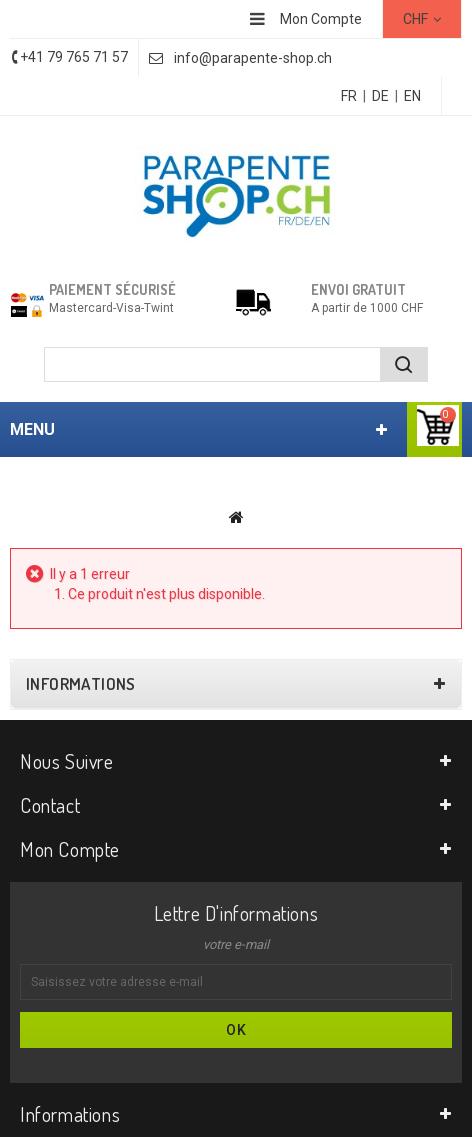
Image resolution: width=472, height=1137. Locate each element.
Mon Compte (321, 19)
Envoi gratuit (358, 289)
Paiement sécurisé (112, 289)
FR (349, 96)
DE (380, 96)
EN (412, 96)
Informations (81, 684)
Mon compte (70, 849)
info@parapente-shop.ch (253, 58)
